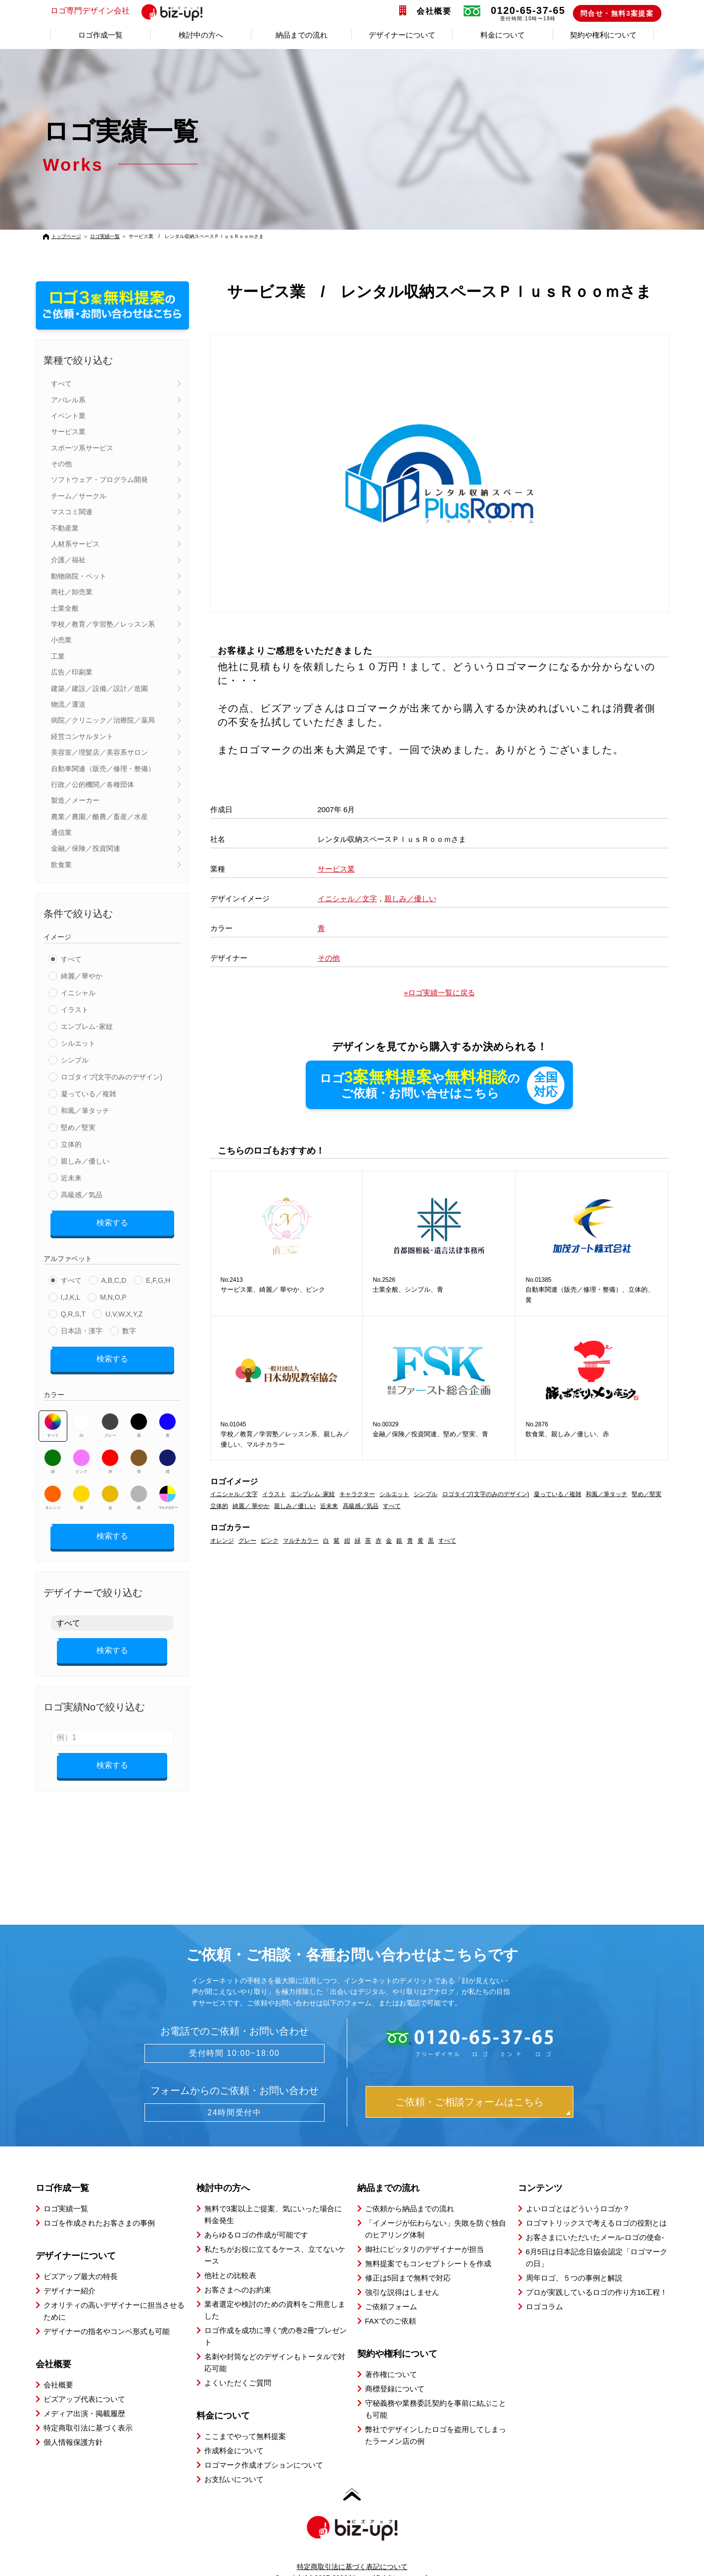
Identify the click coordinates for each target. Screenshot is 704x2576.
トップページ (66, 236)
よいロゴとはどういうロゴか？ (578, 2191)
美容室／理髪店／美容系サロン (99, 752)
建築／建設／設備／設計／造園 (99, 688)
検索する (112, 1221)
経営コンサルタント (82, 736)
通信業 (61, 832)
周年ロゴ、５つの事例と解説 (574, 2260)
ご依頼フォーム (391, 2289)
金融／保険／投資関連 (85, 848)
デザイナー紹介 (69, 2273)
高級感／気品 (81, 1195)
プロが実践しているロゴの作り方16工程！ (597, 2275)
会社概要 (434, 11)
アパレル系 (68, 400)
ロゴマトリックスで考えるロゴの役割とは (596, 2205)
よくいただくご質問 (237, 2365)
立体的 (71, 1144)
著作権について (391, 2357)
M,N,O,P (113, 1294)
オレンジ (52, 1490)
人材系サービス (75, 544)
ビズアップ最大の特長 (81, 2259)
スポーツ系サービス (82, 448)
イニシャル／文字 (347, 898)
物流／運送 (68, 704)
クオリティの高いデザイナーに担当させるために (114, 2294)
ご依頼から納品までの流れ (409, 2191)
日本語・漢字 (81, 1327)
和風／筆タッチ (85, 1111)
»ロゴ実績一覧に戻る (439, 992)
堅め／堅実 (78, 1127)
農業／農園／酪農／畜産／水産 (99, 817)
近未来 (71, 1178)
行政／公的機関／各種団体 (92, 784)
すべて (61, 384)
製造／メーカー (75, 800)
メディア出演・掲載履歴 (84, 2396)
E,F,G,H (158, 1277)
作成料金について (234, 2433)
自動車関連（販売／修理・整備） (103, 769)
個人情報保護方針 (73, 2425)
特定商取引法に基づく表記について (352, 2549)
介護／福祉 (68, 560)
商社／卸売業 (72, 592)
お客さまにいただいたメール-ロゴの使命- (595, 2220)
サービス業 (68, 432)
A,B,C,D (114, 1277)
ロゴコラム (544, 2289)
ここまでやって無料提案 (245, 2419)
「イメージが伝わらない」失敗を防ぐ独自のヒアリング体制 (435, 2211)
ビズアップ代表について (84, 2382)
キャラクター (357, 1495)
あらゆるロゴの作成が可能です (256, 2217)
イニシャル (78, 993)
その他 (61, 464)
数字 (129, 1327)
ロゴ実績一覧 (105, 236)
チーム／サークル (78, 496)
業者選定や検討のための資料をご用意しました (274, 2293)
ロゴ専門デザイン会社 (130, 11)
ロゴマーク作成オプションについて (263, 2447)
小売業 (61, 640)
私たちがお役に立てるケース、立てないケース (274, 2238)
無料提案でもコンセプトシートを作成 (428, 2246)
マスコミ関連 (72, 512)
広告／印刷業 (72, 672)
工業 (58, 656)
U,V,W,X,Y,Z (123, 1310)
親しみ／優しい (85, 1161)
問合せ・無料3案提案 (617, 13)
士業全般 (65, 608)
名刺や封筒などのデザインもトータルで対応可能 (274, 2345)
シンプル (75, 1060)
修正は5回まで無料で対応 (408, 2260)
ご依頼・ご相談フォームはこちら (469, 2084)
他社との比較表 (230, 2258)
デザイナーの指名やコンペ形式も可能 (107, 2314)
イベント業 (68, 416)
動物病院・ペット (78, 576)
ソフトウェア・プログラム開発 (99, 480)
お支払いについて (234, 2462)
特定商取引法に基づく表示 (88, 2410)
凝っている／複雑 (88, 1094)
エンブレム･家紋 (87, 1026)
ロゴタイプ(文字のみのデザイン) (111, 1077)
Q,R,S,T (73, 1310)
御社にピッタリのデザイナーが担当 (424, 2232)
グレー (110, 1418)
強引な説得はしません (402, 2275)
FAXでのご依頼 (390, 2303)
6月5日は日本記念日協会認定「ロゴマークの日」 (597, 2240)
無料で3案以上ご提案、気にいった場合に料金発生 (273, 2197)
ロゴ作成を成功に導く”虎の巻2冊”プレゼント (275, 2319)
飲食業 (61, 865)
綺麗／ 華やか (251, 1507)
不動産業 (65, 528)
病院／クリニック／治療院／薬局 (103, 720)
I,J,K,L (71, 1294)
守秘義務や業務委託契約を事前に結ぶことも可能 (435, 2392)
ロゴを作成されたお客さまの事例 (99, 2205)
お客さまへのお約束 (237, 2272)
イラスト (75, 1010)
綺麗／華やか (81, 976)
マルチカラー (167, 1490)
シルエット (78, 1043)
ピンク (81, 1454)
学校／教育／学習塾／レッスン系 (103, 624)
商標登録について (394, 2371)
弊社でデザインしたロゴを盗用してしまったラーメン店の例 (435, 2418)
